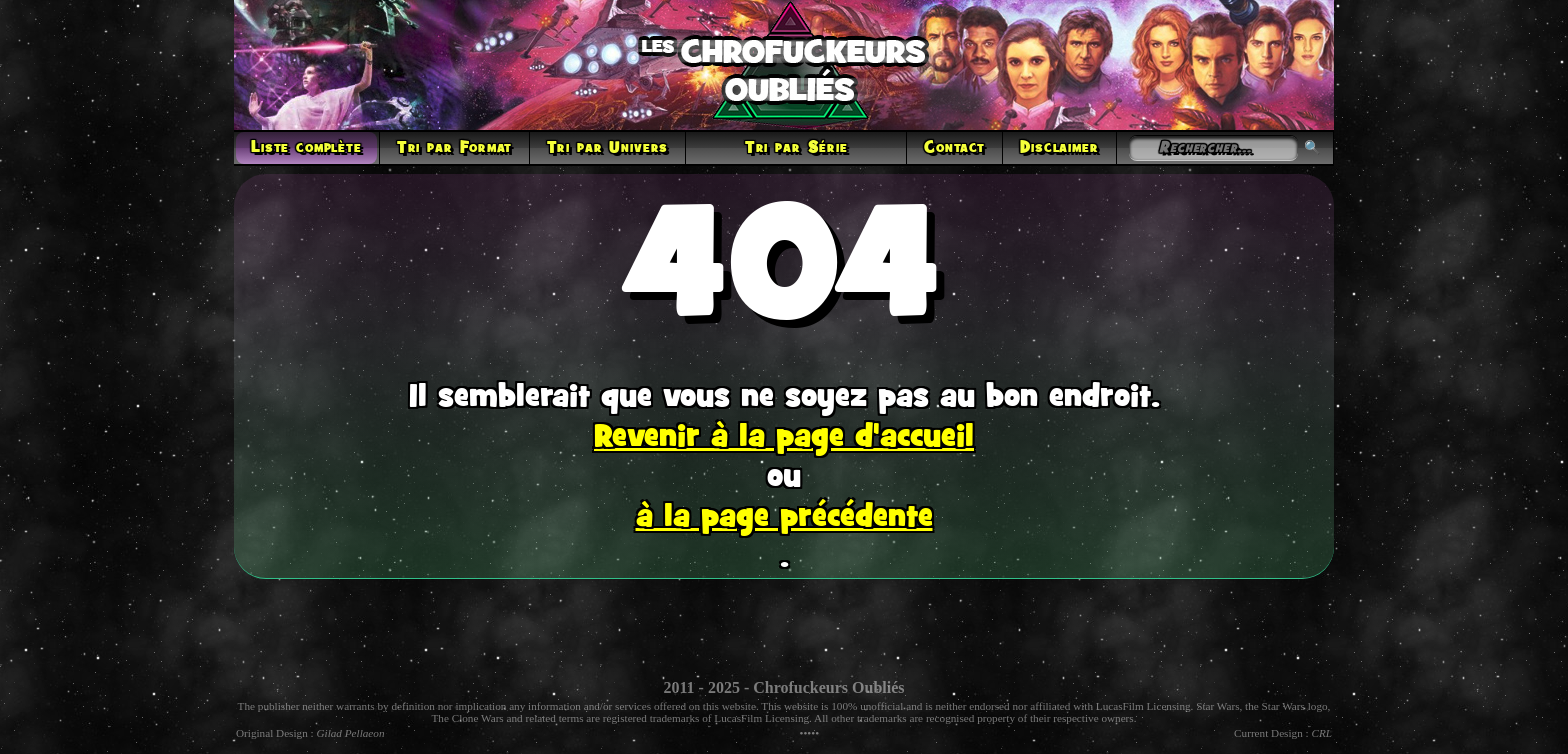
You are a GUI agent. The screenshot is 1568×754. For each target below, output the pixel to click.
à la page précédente (784, 518)
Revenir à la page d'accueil (784, 438)
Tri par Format (454, 148)
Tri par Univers (608, 148)
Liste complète (306, 148)
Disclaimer (1059, 148)
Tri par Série (796, 148)
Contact (954, 148)
